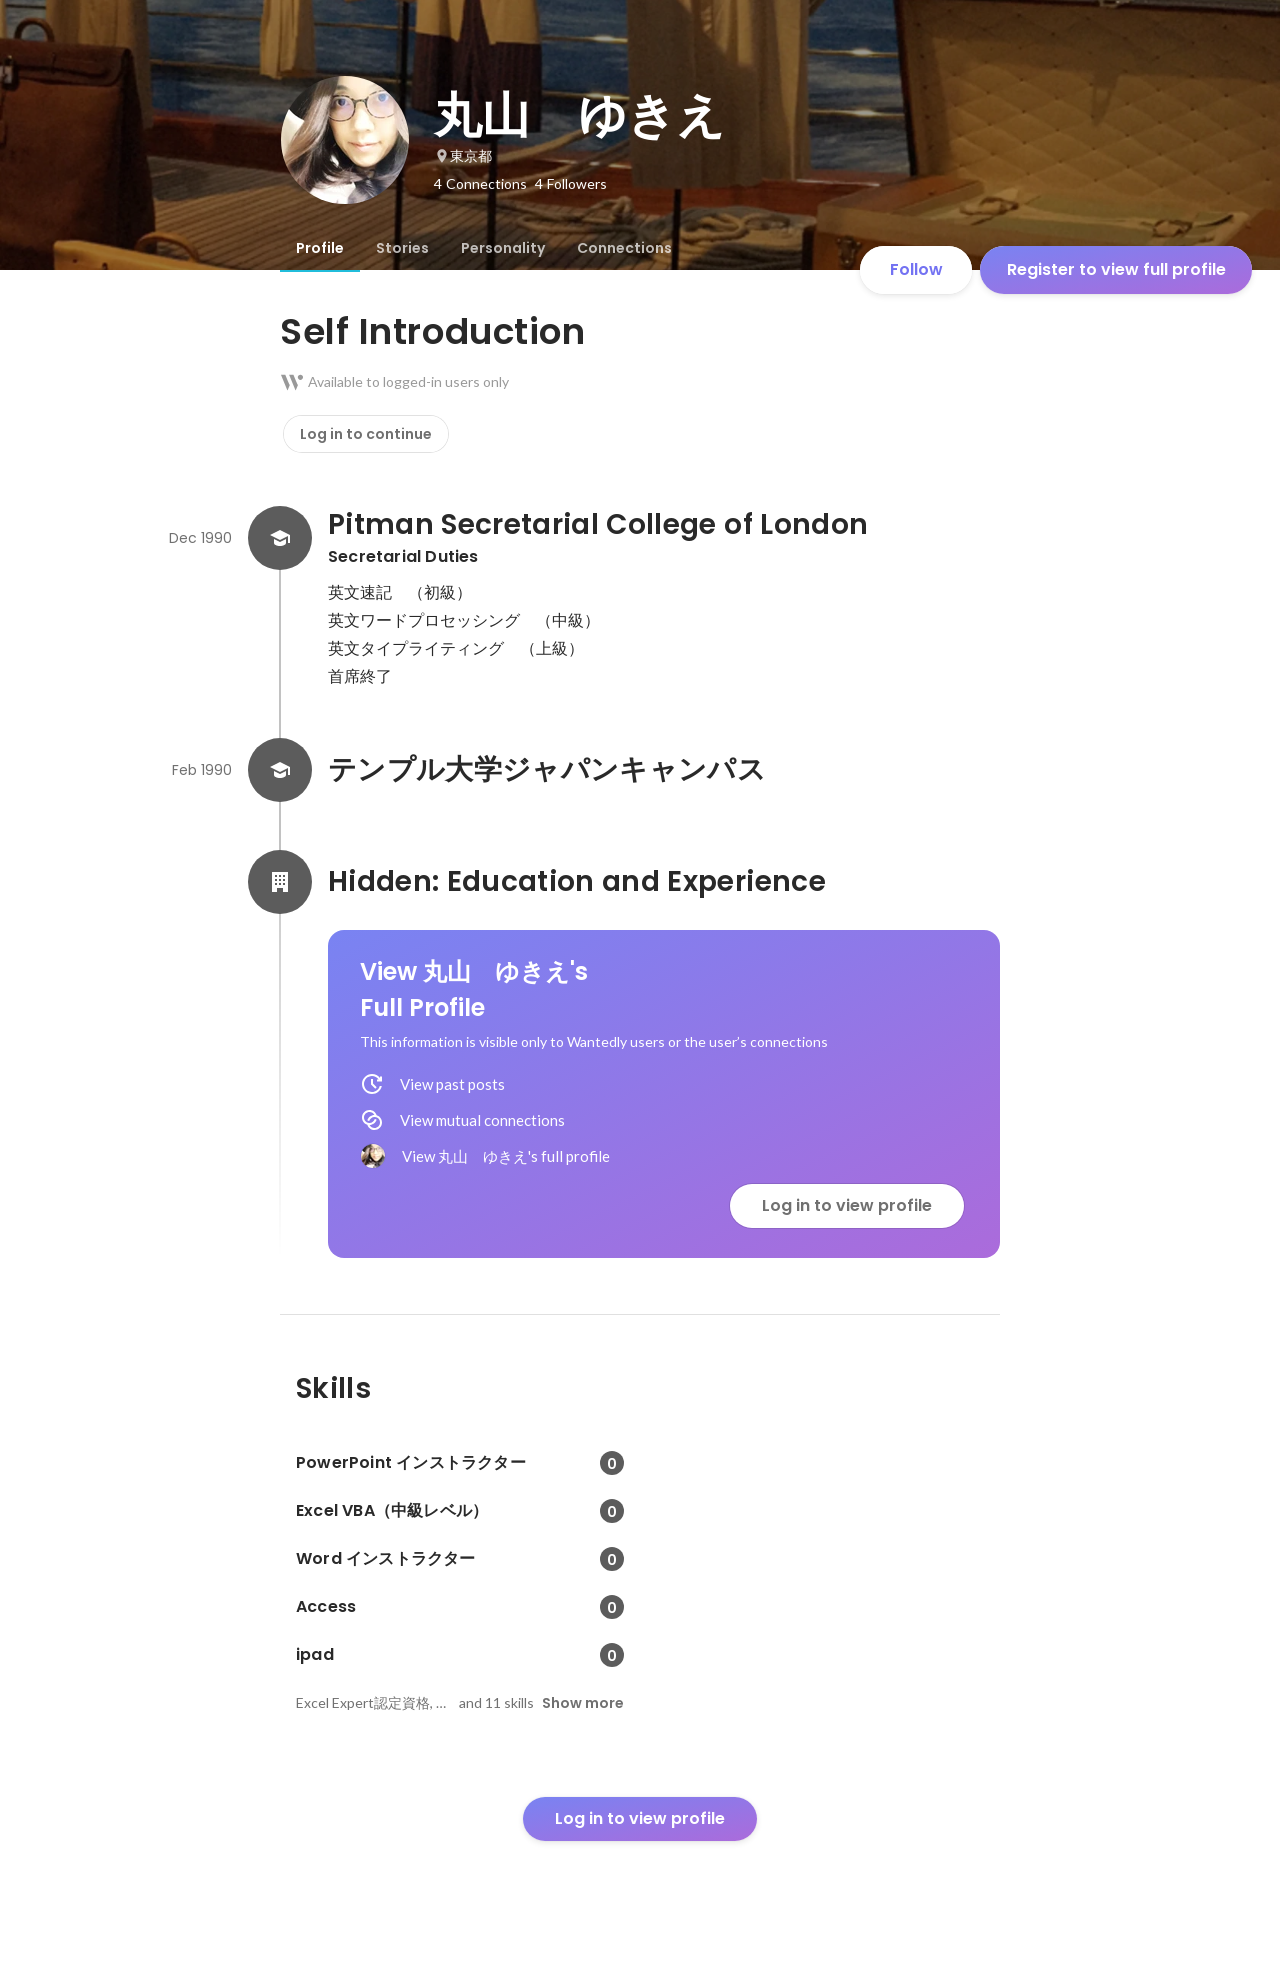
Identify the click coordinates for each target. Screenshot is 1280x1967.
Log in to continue (366, 434)
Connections (624, 248)
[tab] (320, 248)
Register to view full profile (1116, 269)
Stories (402, 248)
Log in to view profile (847, 1205)
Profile (320, 248)
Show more (583, 1703)
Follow (916, 269)
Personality (503, 248)
